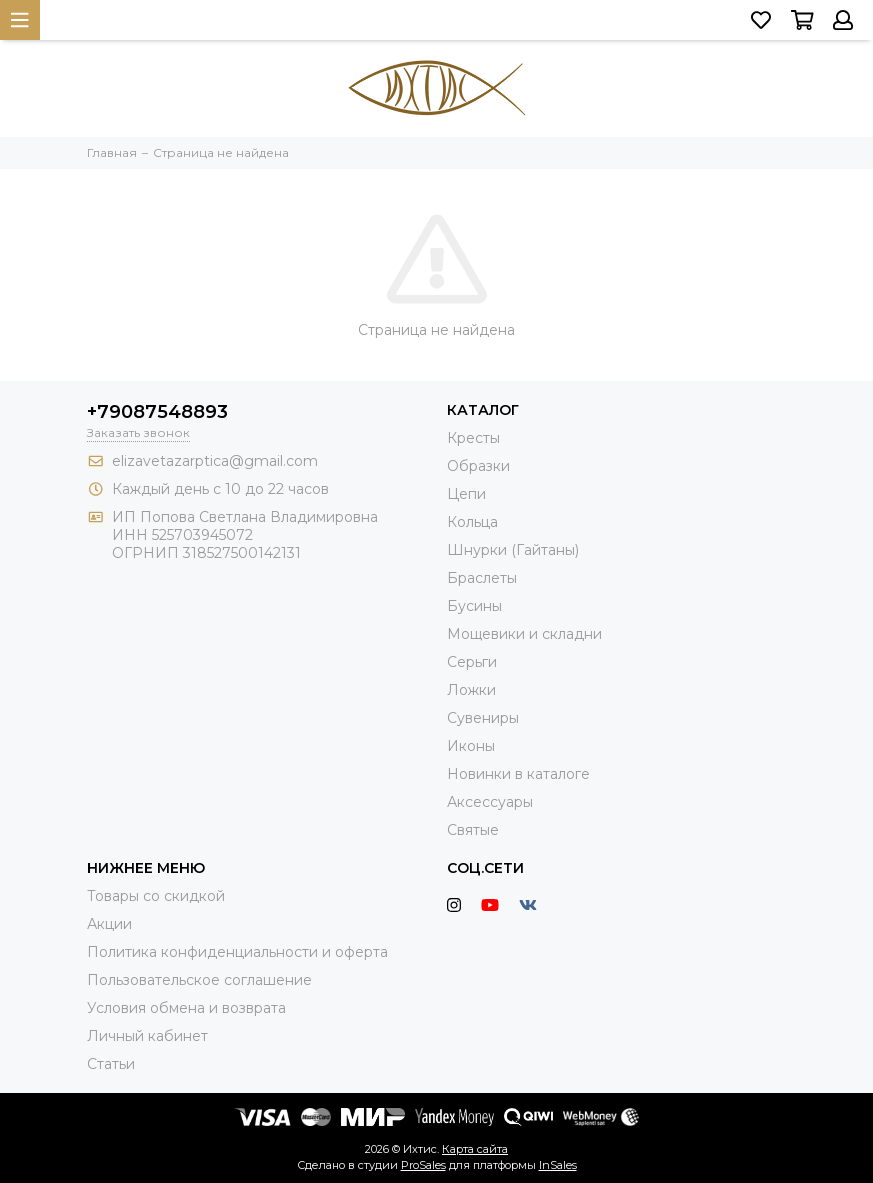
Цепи (466, 494)
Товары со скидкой (156, 896)
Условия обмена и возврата (186, 1008)
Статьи (111, 1064)
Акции (109, 924)
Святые (473, 830)
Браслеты (482, 578)
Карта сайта (475, 1149)
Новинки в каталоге (518, 774)
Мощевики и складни (524, 634)
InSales (558, 1165)
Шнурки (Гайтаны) (513, 550)
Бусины (474, 606)
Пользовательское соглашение (199, 980)
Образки (478, 466)
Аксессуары (490, 802)
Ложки (471, 690)
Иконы (471, 746)
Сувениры (483, 718)
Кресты (473, 438)
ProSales (423, 1165)
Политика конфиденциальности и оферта (237, 952)
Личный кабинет (147, 1036)
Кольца (472, 522)
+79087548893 (157, 412)
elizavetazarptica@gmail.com (215, 461)
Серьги (472, 662)
